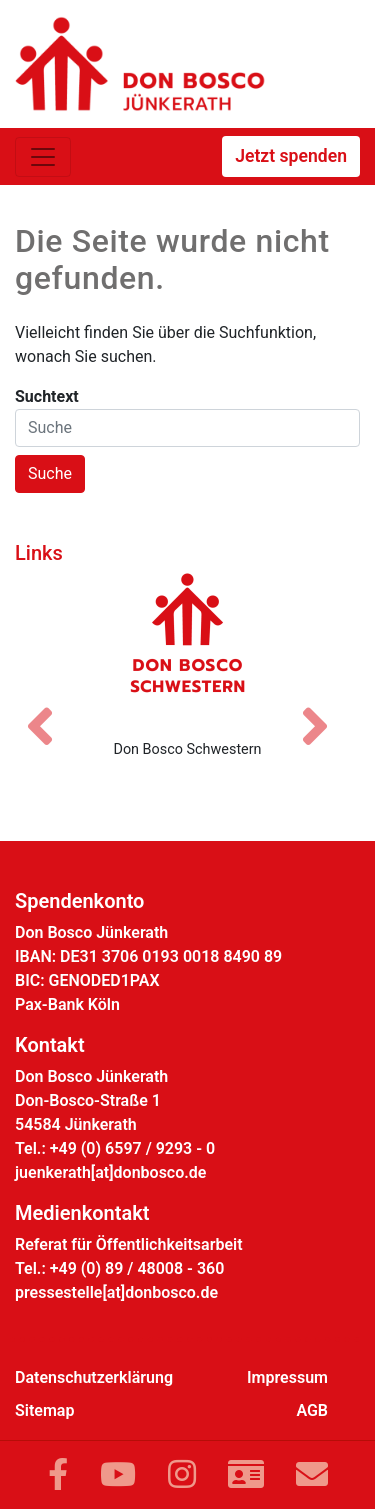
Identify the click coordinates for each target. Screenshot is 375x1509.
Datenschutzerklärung (94, 1377)
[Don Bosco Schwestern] (187, 648)
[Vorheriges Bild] (50, 709)
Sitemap (44, 1410)
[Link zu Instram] (182, 1475)
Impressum (287, 1377)
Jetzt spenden (291, 156)
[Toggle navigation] (43, 157)
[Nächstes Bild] (325, 709)
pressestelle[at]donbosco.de (116, 1292)
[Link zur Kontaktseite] (246, 1475)
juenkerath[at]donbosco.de (110, 1172)
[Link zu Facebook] (58, 1475)
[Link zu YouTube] (118, 1475)
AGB (312, 1410)
